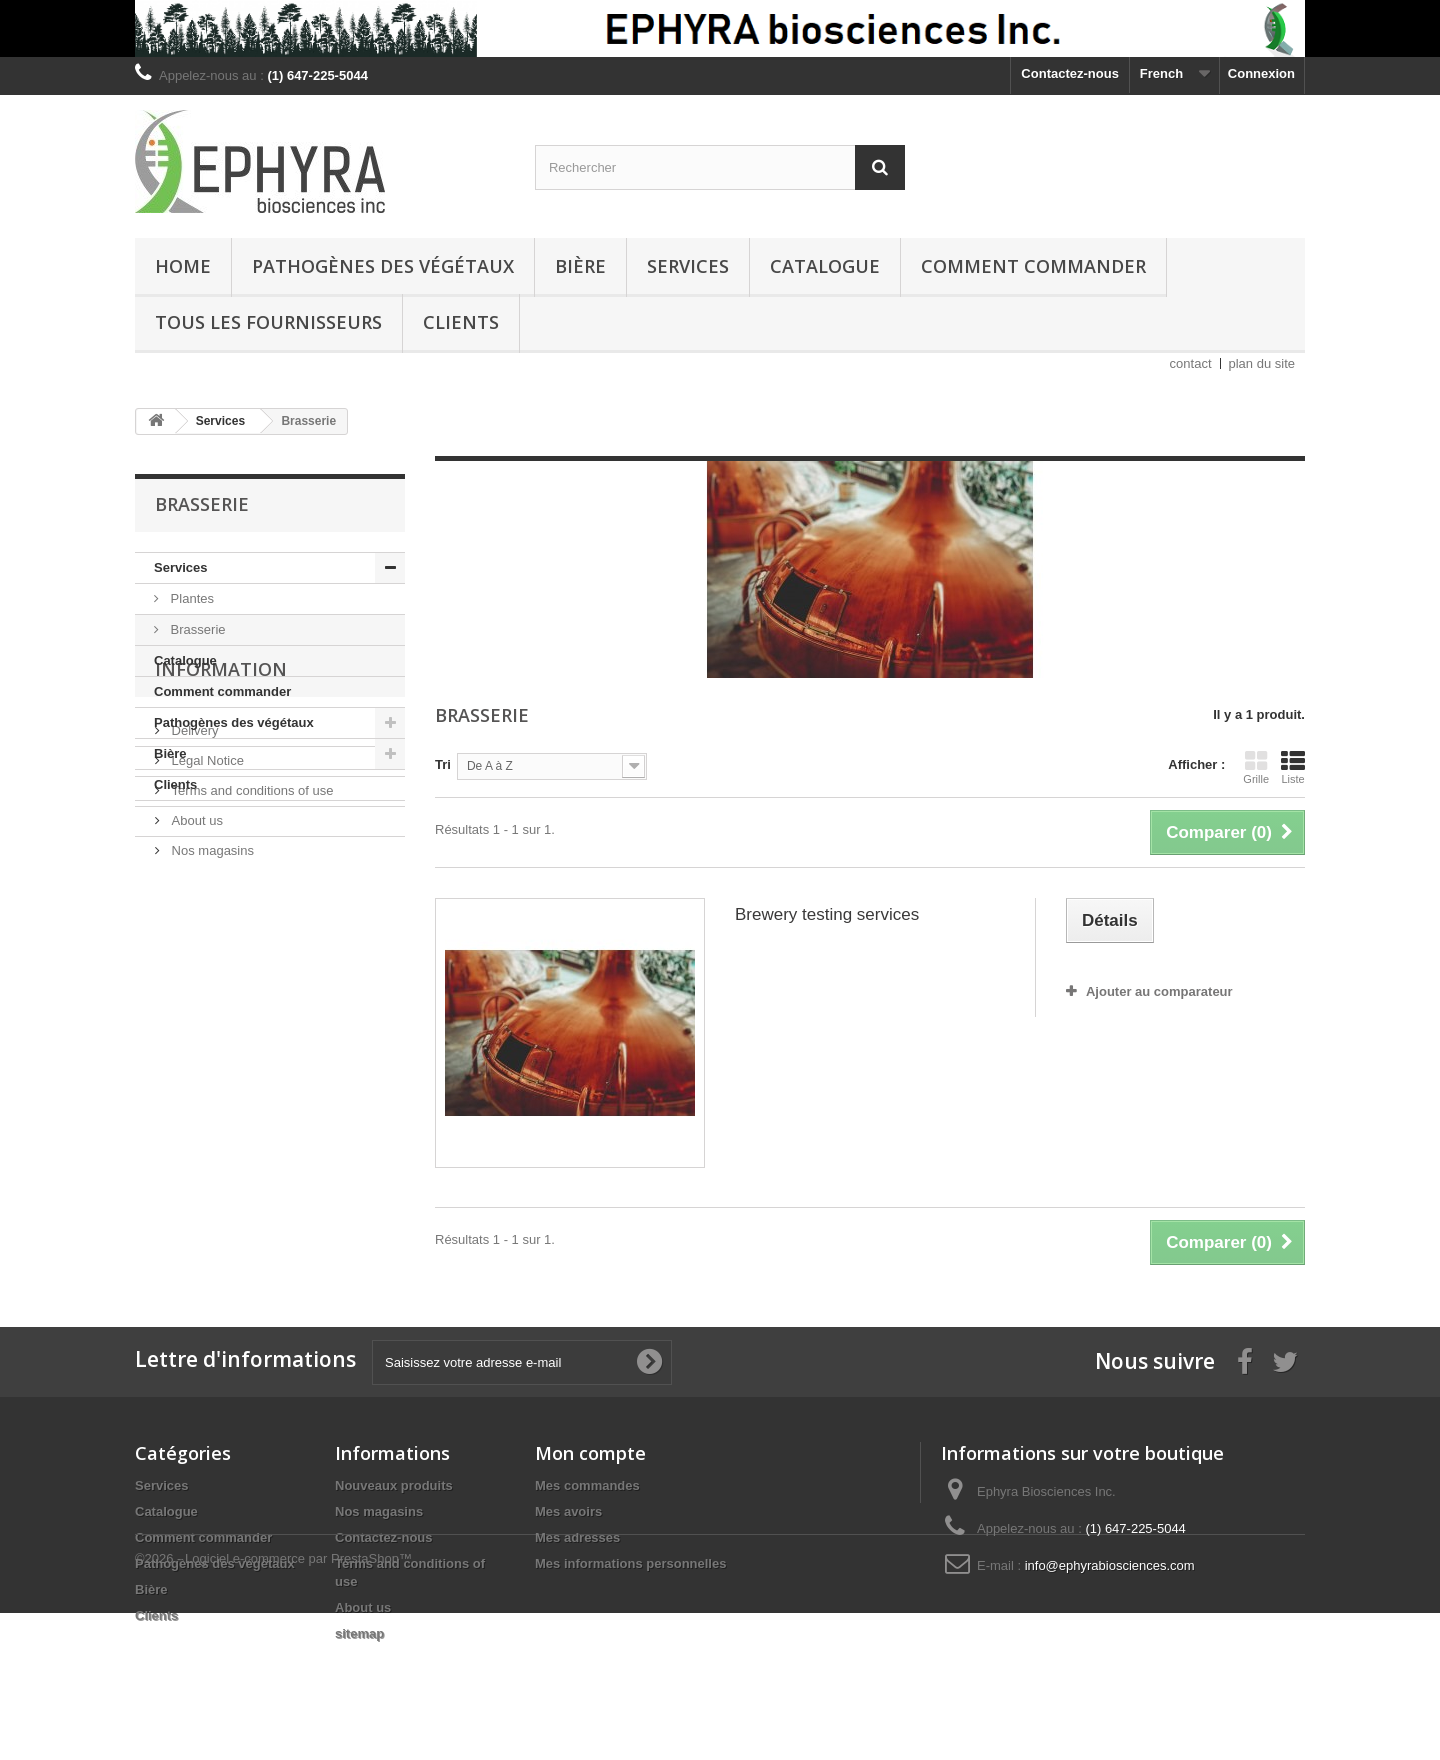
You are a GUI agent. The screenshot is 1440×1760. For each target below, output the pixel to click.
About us (195, 1004)
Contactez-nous (1070, 73)
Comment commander (1033, 266)
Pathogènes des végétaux (383, 266)
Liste (1293, 767)
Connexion (1261, 73)
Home (183, 266)
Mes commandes (587, 1485)
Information (221, 861)
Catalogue (825, 266)
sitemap (359, 1633)
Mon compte (590, 1453)
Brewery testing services (827, 914)
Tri (443, 764)
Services (688, 266)
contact (1191, 363)
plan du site (1262, 363)
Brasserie (196, 629)
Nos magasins (211, 1034)
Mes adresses (577, 1537)
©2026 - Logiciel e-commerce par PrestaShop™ (273, 1705)
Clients (461, 322)
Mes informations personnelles (630, 1563)
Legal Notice (206, 944)
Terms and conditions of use (250, 974)
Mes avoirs (568, 1511)
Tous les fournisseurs (268, 322)
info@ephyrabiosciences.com (1110, 1565)
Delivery (193, 914)
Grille (1256, 767)
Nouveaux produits (394, 1485)
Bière (580, 266)
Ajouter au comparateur (1159, 991)
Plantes (190, 598)
